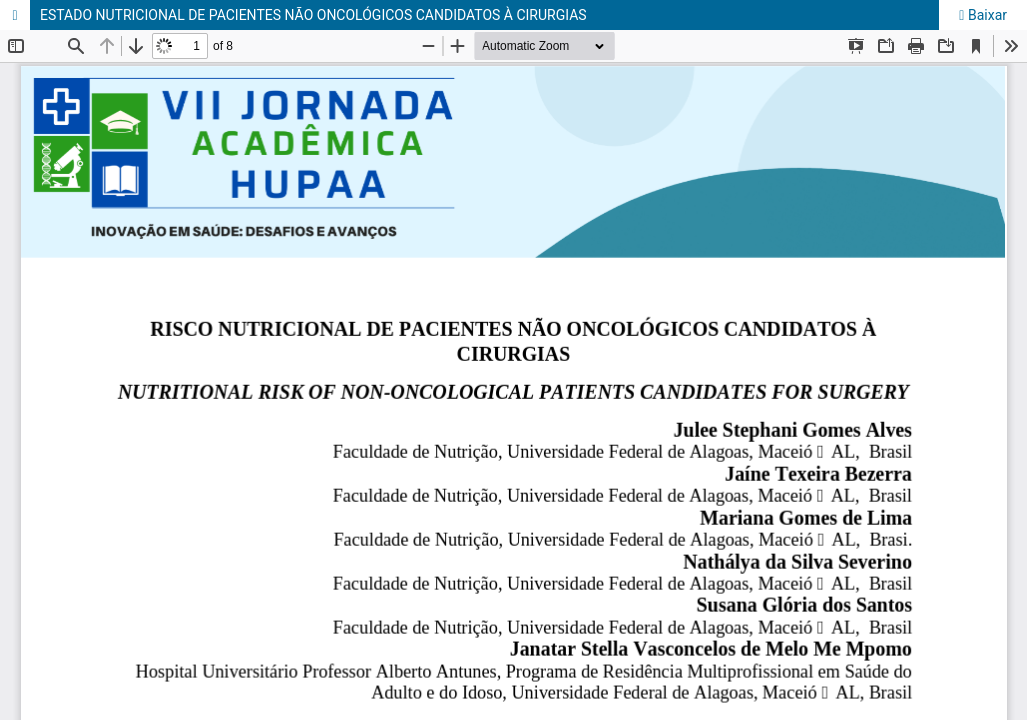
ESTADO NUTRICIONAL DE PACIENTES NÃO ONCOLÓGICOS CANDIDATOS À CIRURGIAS (313, 15)
